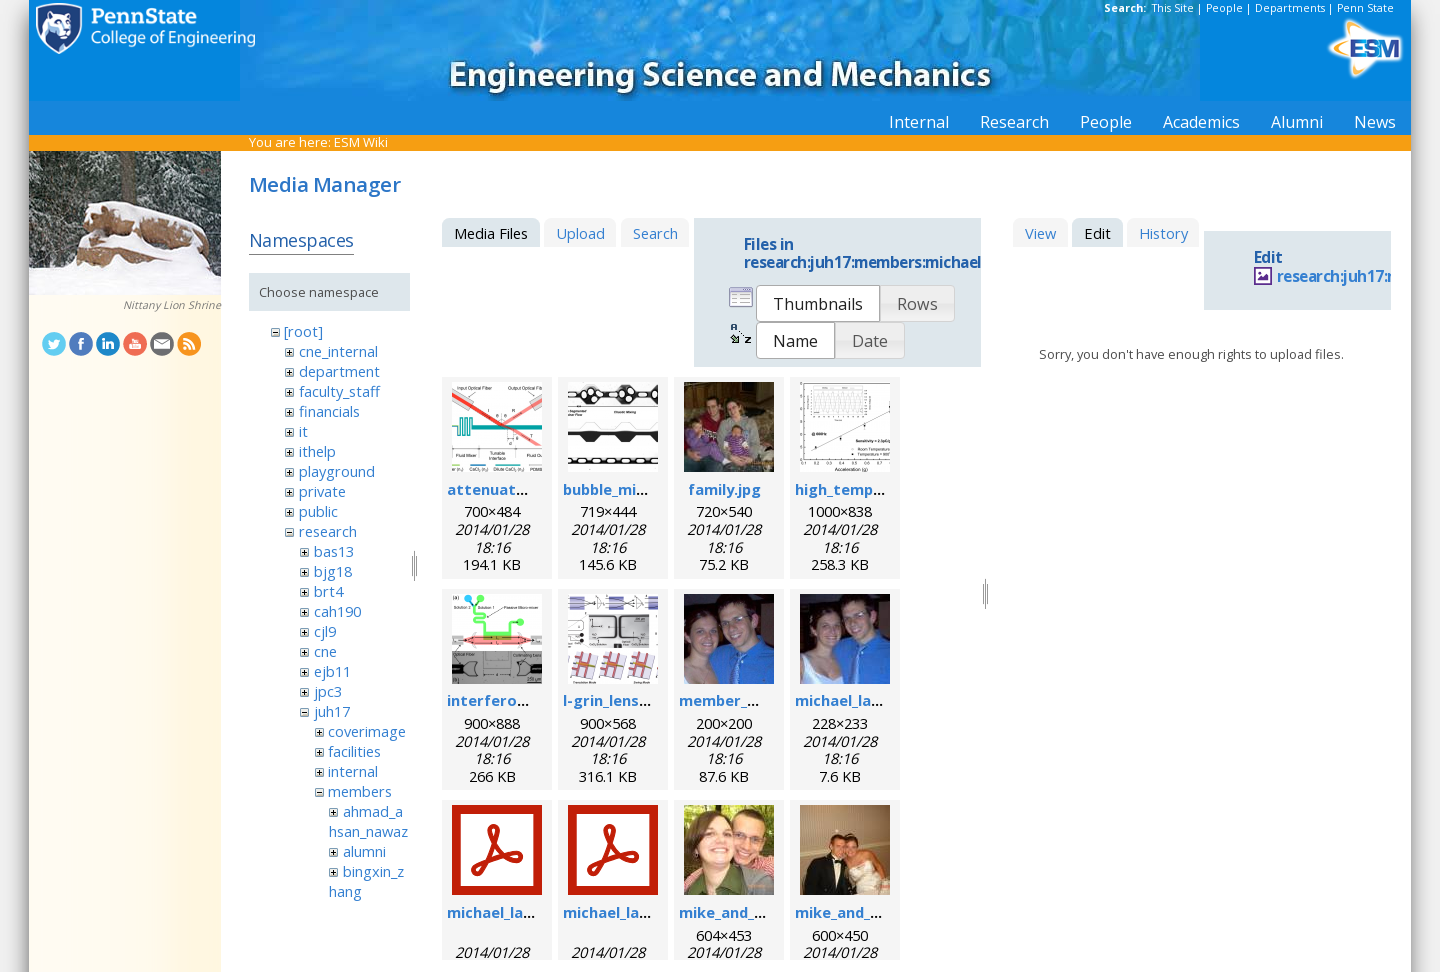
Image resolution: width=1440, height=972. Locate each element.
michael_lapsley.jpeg (870, 700)
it (303, 431)
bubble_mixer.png (627, 489)
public (318, 511)
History (1163, 233)
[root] (303, 331)
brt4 (328, 591)
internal (353, 771)
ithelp (317, 451)
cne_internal (338, 351)
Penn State (1365, 8)
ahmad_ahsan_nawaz (368, 821)
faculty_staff (339, 391)
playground (337, 471)
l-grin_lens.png (617, 700)
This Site (1173, 8)
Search (655, 233)
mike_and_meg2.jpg (866, 912)
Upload (580, 233)
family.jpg (724, 489)
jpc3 (328, 691)
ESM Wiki (361, 142)
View (1040, 233)
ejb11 (332, 671)
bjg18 (333, 571)
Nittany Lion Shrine (172, 305)
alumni (364, 851)
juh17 (332, 711)
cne (325, 651)
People (1224, 8)
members (360, 791)
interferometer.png (521, 700)
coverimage (367, 731)
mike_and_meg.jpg (746, 912)
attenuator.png (506, 489)
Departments (1290, 8)
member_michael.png (757, 700)
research (328, 531)
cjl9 (325, 631)
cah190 (337, 611)
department (339, 371)
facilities (354, 751)
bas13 (334, 551)
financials (329, 411)
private (322, 491)
